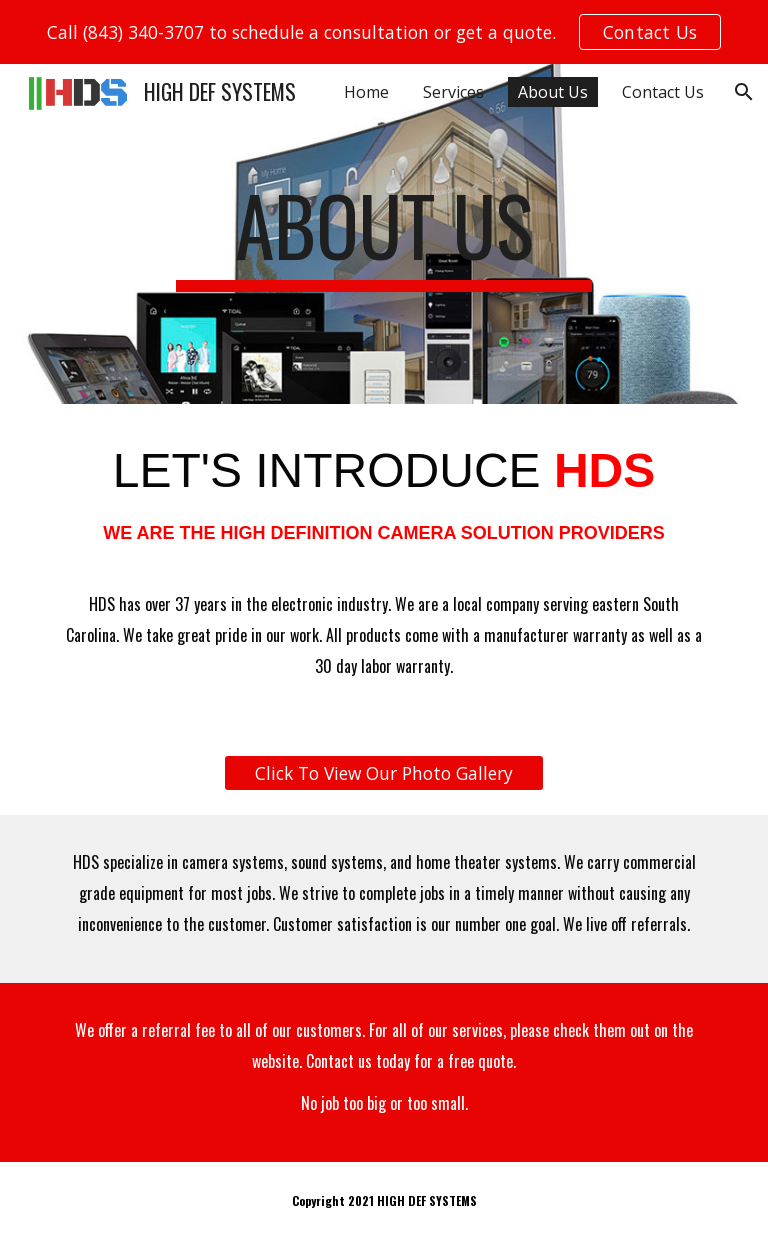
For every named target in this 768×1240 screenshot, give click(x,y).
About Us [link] (553, 92)
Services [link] (453, 92)
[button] (744, 92)
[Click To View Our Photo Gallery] (383, 773)
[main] (383, 234)
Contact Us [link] (663, 92)
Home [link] (366, 92)
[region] (384, 32)
